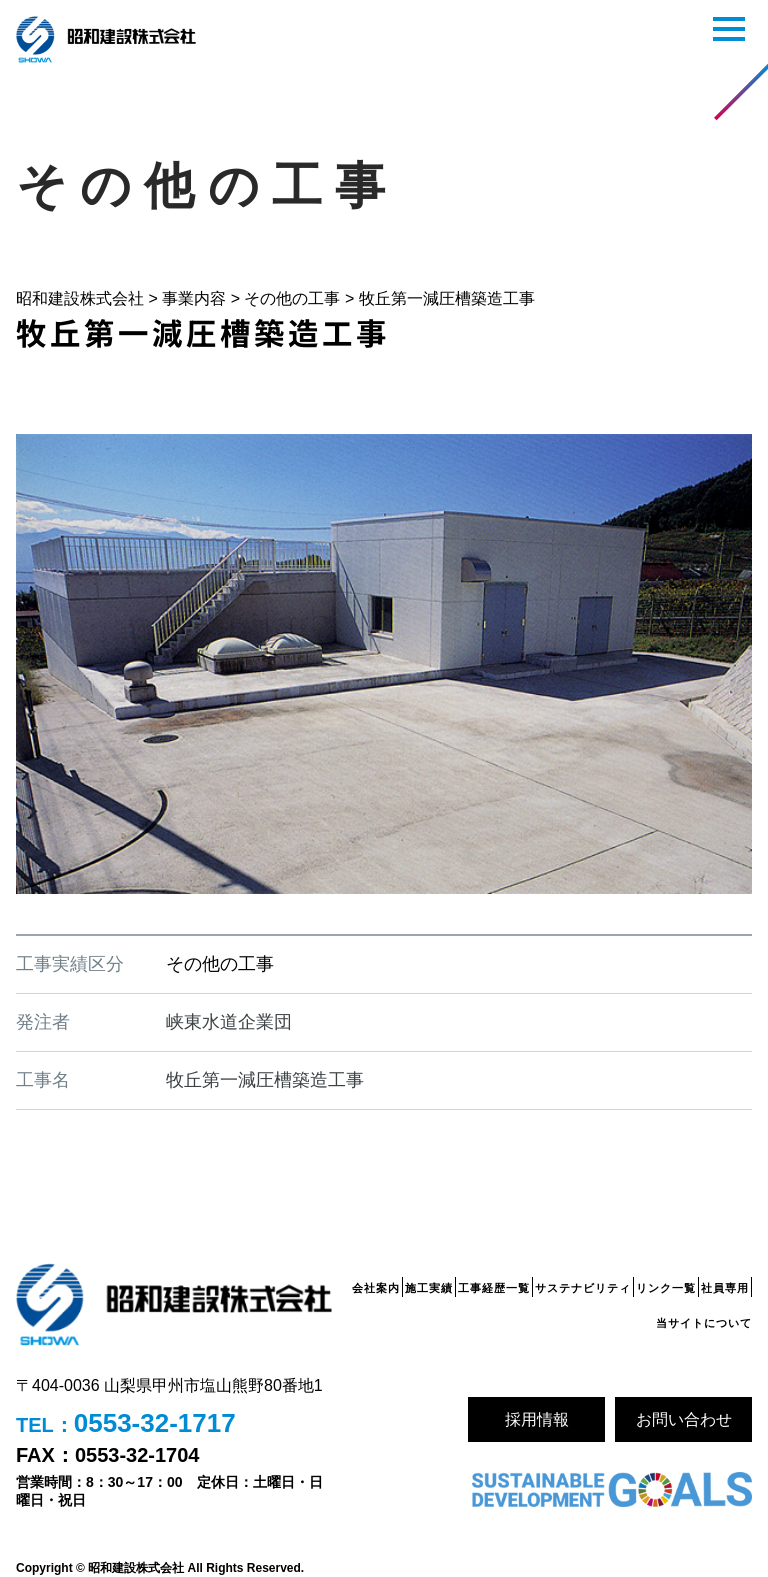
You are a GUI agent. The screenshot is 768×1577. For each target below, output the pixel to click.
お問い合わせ (684, 1419)
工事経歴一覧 (494, 1288)
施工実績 (429, 1288)
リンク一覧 (666, 1288)
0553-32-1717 (155, 1423)
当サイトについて (704, 1323)
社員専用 (725, 1288)
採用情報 (537, 1419)
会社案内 (376, 1288)
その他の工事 (220, 964)
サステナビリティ (583, 1288)
